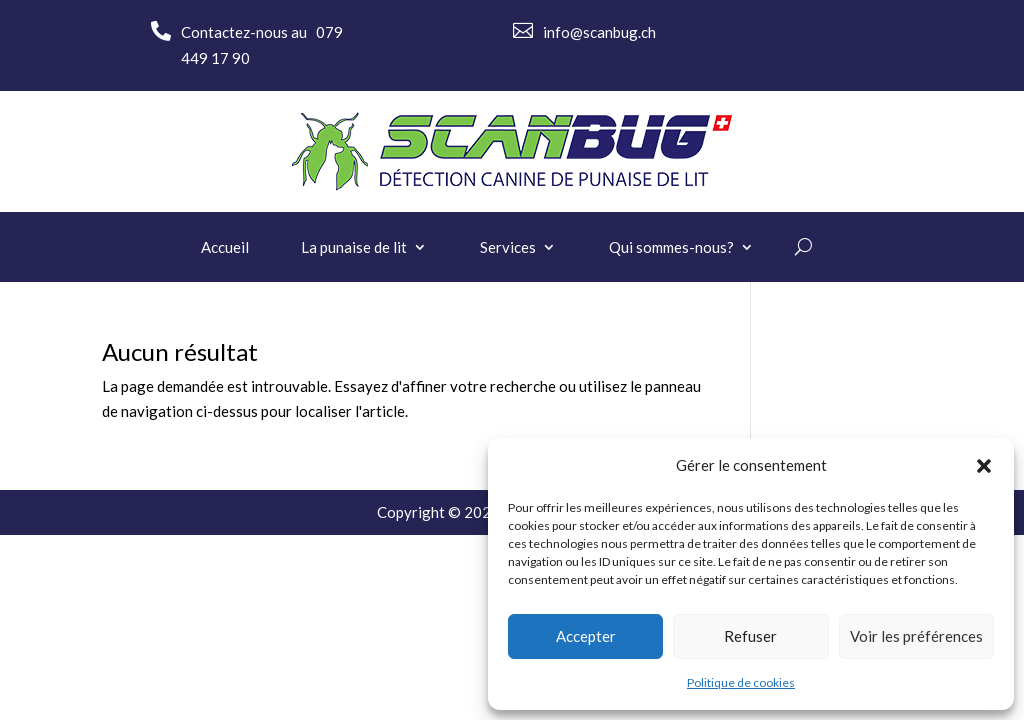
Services (508, 248)
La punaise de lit (354, 248)
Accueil (225, 248)
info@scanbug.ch (599, 32)
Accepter (586, 636)
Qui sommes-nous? (671, 248)
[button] (984, 466)
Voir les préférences (916, 636)
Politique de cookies (741, 682)
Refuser (750, 636)
